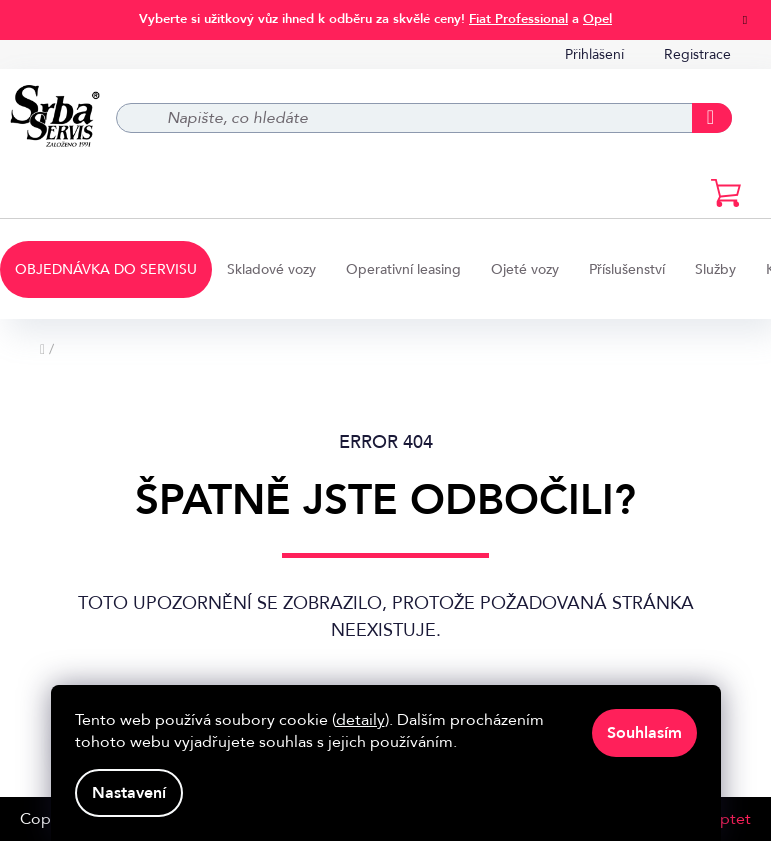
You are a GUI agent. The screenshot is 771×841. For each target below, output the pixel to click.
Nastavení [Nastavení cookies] (129, 793)
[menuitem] (106, 269)
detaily (360, 720)
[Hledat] (424, 118)
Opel (597, 19)
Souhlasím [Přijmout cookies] (644, 733)
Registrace (697, 54)
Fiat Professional (518, 19)
